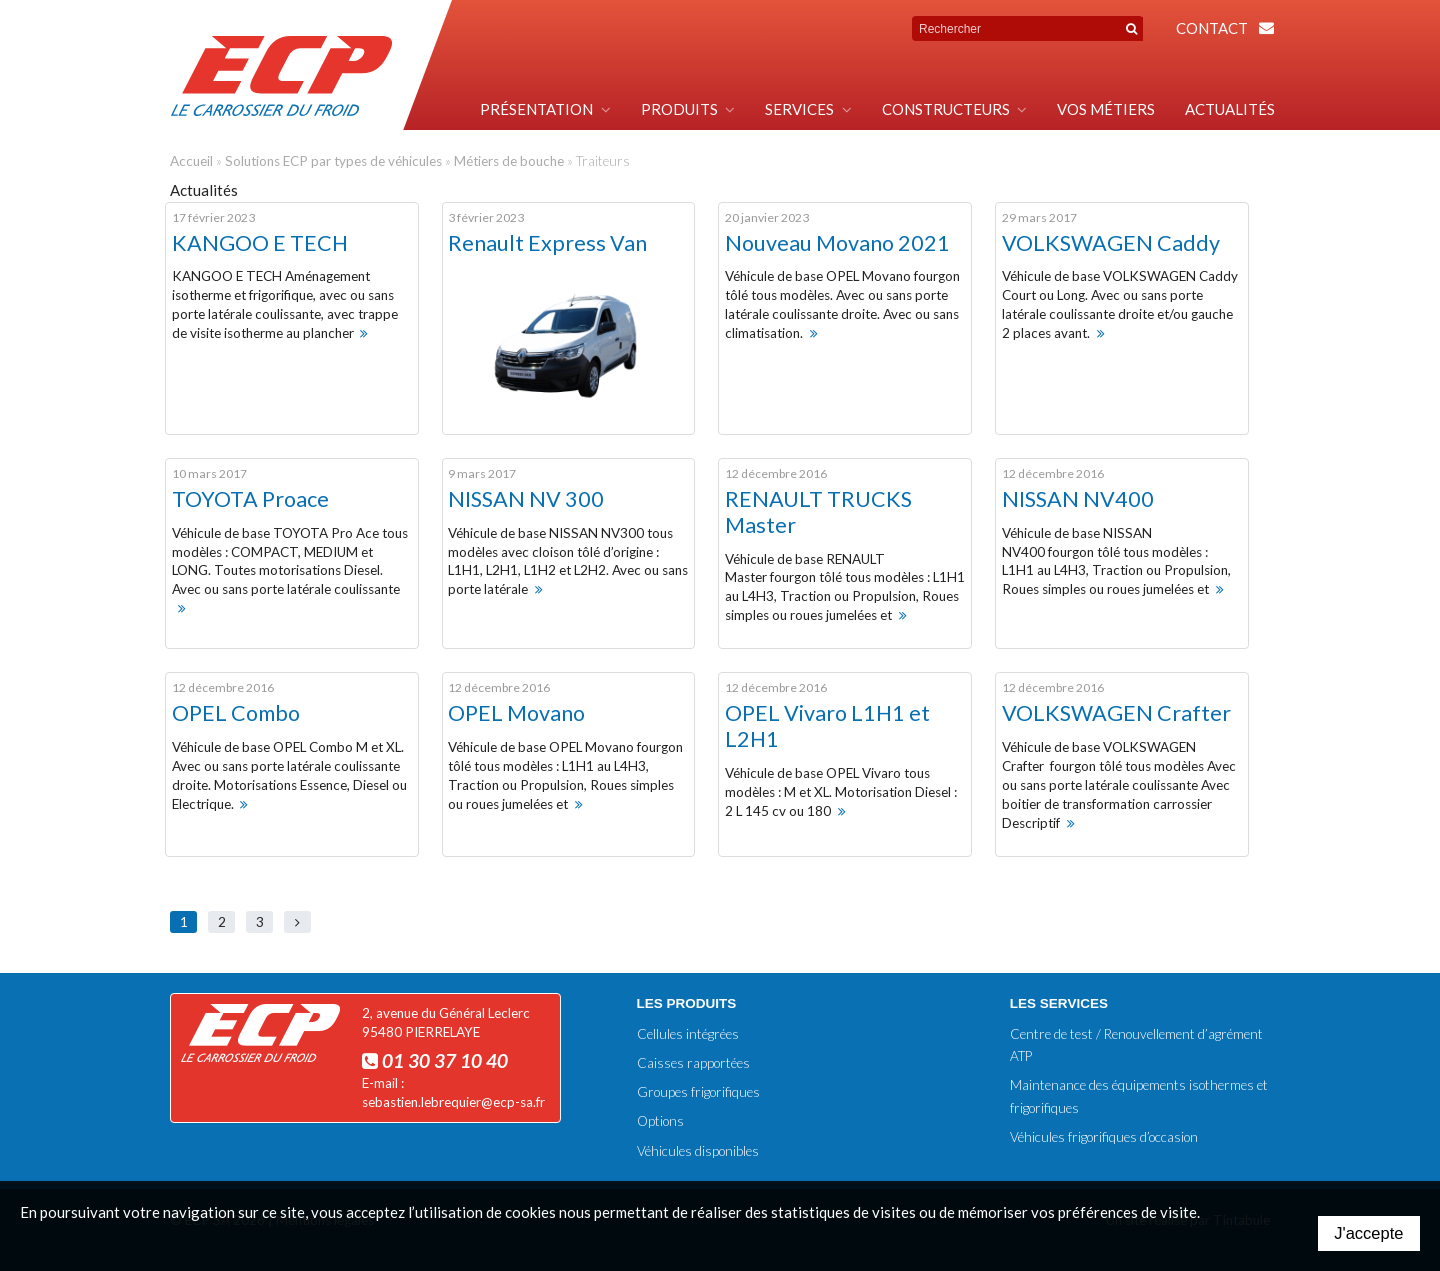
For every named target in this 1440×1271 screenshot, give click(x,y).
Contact (1212, 28)
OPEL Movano (516, 713)
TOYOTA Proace (250, 499)
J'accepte (1368, 1233)
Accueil (191, 161)
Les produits (687, 1003)
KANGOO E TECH (260, 243)
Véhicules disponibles (698, 1151)
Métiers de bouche (509, 161)
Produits (679, 109)
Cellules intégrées (688, 1034)
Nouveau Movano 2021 (837, 243)
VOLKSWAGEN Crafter (1116, 713)
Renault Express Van (547, 243)
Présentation (536, 109)
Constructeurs (946, 109)
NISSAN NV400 (1078, 499)
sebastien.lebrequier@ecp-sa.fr (453, 1102)
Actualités (1230, 109)
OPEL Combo (236, 713)
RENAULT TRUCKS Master (818, 512)
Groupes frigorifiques (698, 1092)
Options (660, 1121)
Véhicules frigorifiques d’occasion (1104, 1137)
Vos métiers (1106, 109)
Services (799, 109)
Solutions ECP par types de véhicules (333, 161)
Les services (1059, 1003)
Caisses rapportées (693, 1063)
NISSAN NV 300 (526, 499)
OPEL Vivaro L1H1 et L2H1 (827, 726)
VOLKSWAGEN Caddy (1111, 243)
